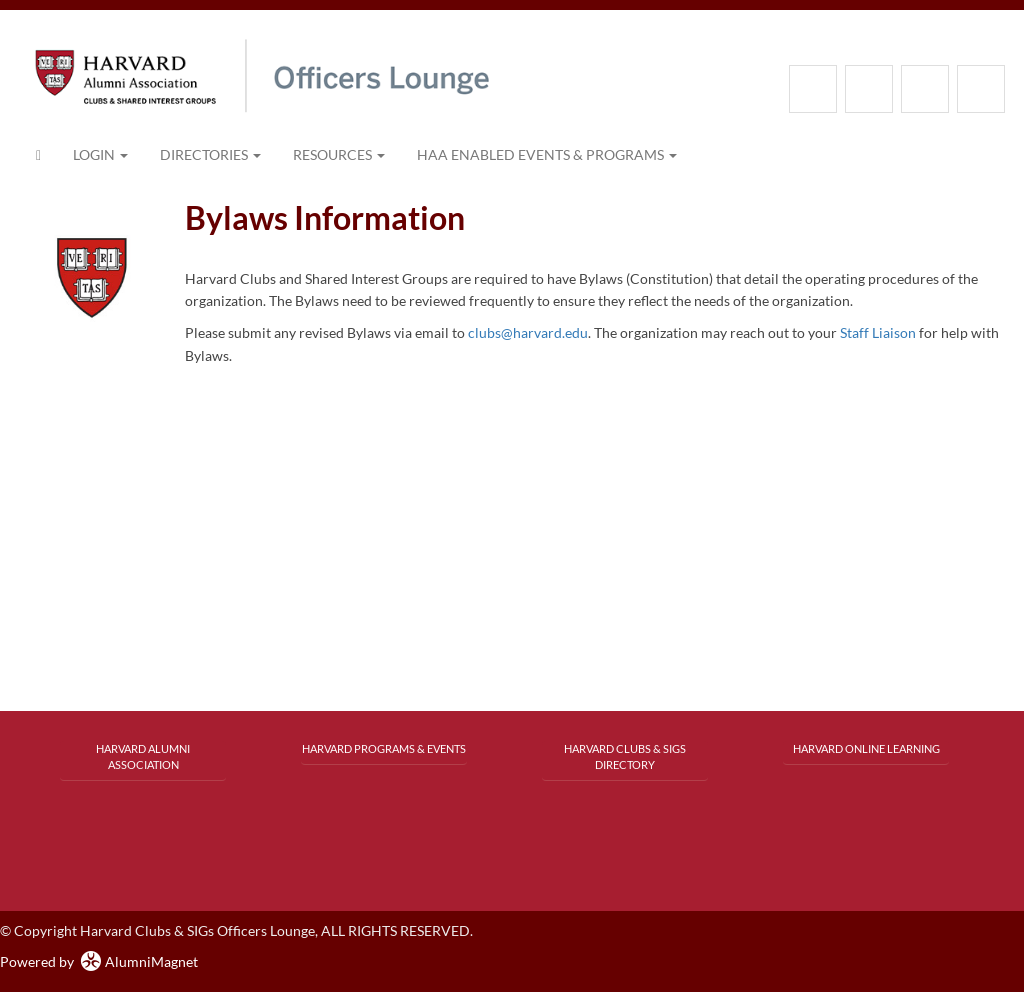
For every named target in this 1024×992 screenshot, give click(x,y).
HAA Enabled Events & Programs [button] (547, 154)
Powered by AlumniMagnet (99, 961)
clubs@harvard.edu (528, 332)
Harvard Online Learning (866, 748)
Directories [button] (210, 154)
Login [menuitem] (100, 154)
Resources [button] (339, 154)
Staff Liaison (878, 332)
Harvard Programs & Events (384, 748)
